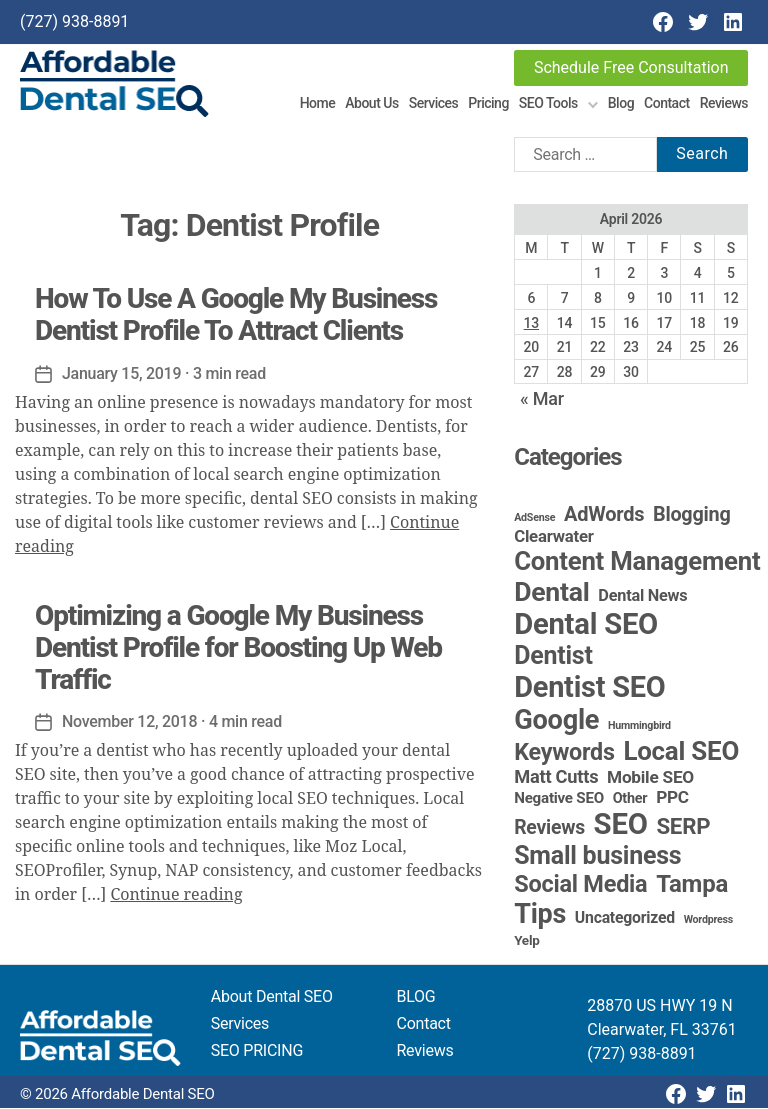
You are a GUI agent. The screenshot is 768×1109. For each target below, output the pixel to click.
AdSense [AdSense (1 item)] (534, 518)
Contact (667, 103)
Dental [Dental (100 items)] (551, 592)
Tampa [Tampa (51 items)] (692, 885)
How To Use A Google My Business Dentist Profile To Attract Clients (236, 314)
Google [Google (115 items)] (556, 721)
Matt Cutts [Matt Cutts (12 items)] (556, 777)
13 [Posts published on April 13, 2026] (531, 323)
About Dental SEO (272, 997)
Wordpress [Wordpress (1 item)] (708, 920)
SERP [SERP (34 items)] (683, 827)
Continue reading (176, 896)
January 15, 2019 (121, 373)
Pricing (488, 103)
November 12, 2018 (129, 722)
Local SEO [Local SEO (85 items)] (681, 752)
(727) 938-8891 (74, 21)
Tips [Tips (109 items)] (540, 915)
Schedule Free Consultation (631, 67)
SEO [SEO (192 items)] (621, 825)
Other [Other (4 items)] (630, 799)
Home (318, 103)
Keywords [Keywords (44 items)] (564, 753)
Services (434, 103)
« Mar (542, 399)
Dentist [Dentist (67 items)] (553, 656)
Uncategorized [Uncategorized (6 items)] (625, 918)
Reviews (724, 103)
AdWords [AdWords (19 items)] (604, 515)
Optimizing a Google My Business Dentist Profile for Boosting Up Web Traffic (238, 647)
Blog (621, 103)
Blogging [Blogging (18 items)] (692, 515)
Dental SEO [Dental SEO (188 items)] (586, 625)
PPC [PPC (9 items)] (672, 798)
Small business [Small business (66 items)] (597, 856)
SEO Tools (548, 103)
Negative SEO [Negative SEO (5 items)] (559, 799)
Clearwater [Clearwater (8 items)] (553, 537)
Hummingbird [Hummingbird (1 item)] (639, 726)
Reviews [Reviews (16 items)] (549, 828)
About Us (371, 103)
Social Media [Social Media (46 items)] (580, 885)
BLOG (416, 997)
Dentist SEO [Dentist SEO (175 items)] (589, 688)
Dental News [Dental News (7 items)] (642, 596)
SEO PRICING (257, 1051)
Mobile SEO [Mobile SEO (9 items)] (650, 778)
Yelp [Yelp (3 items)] (526, 941)
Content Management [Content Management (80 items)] (637, 562)
